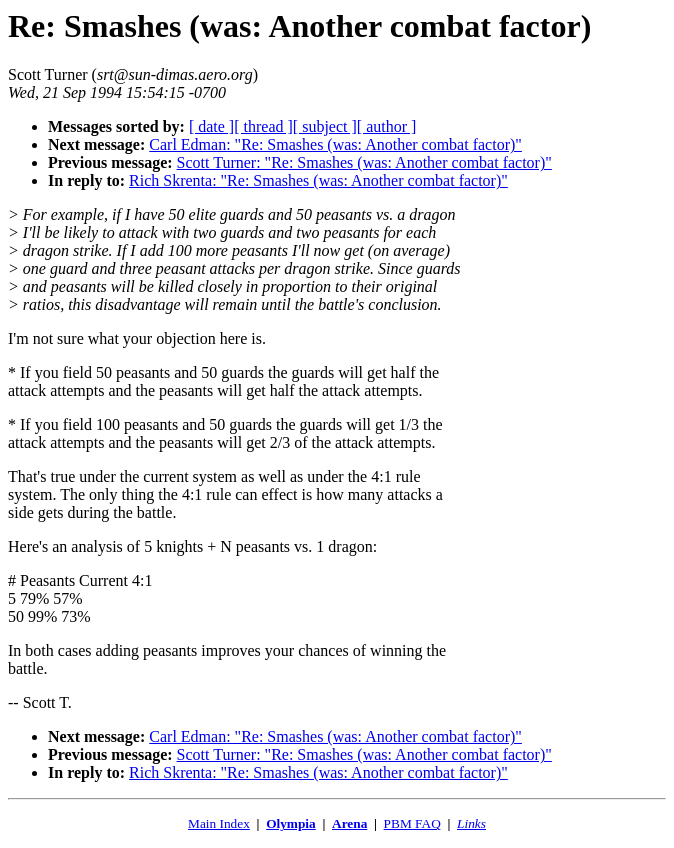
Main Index (219, 823)
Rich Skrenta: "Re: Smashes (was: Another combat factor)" (318, 180)
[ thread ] (263, 126)
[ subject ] (325, 126)
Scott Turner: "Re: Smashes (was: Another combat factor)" (364, 162)
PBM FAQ (412, 823)
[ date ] (211, 126)
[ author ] (387, 126)
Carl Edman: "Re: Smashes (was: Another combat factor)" (335, 144)
